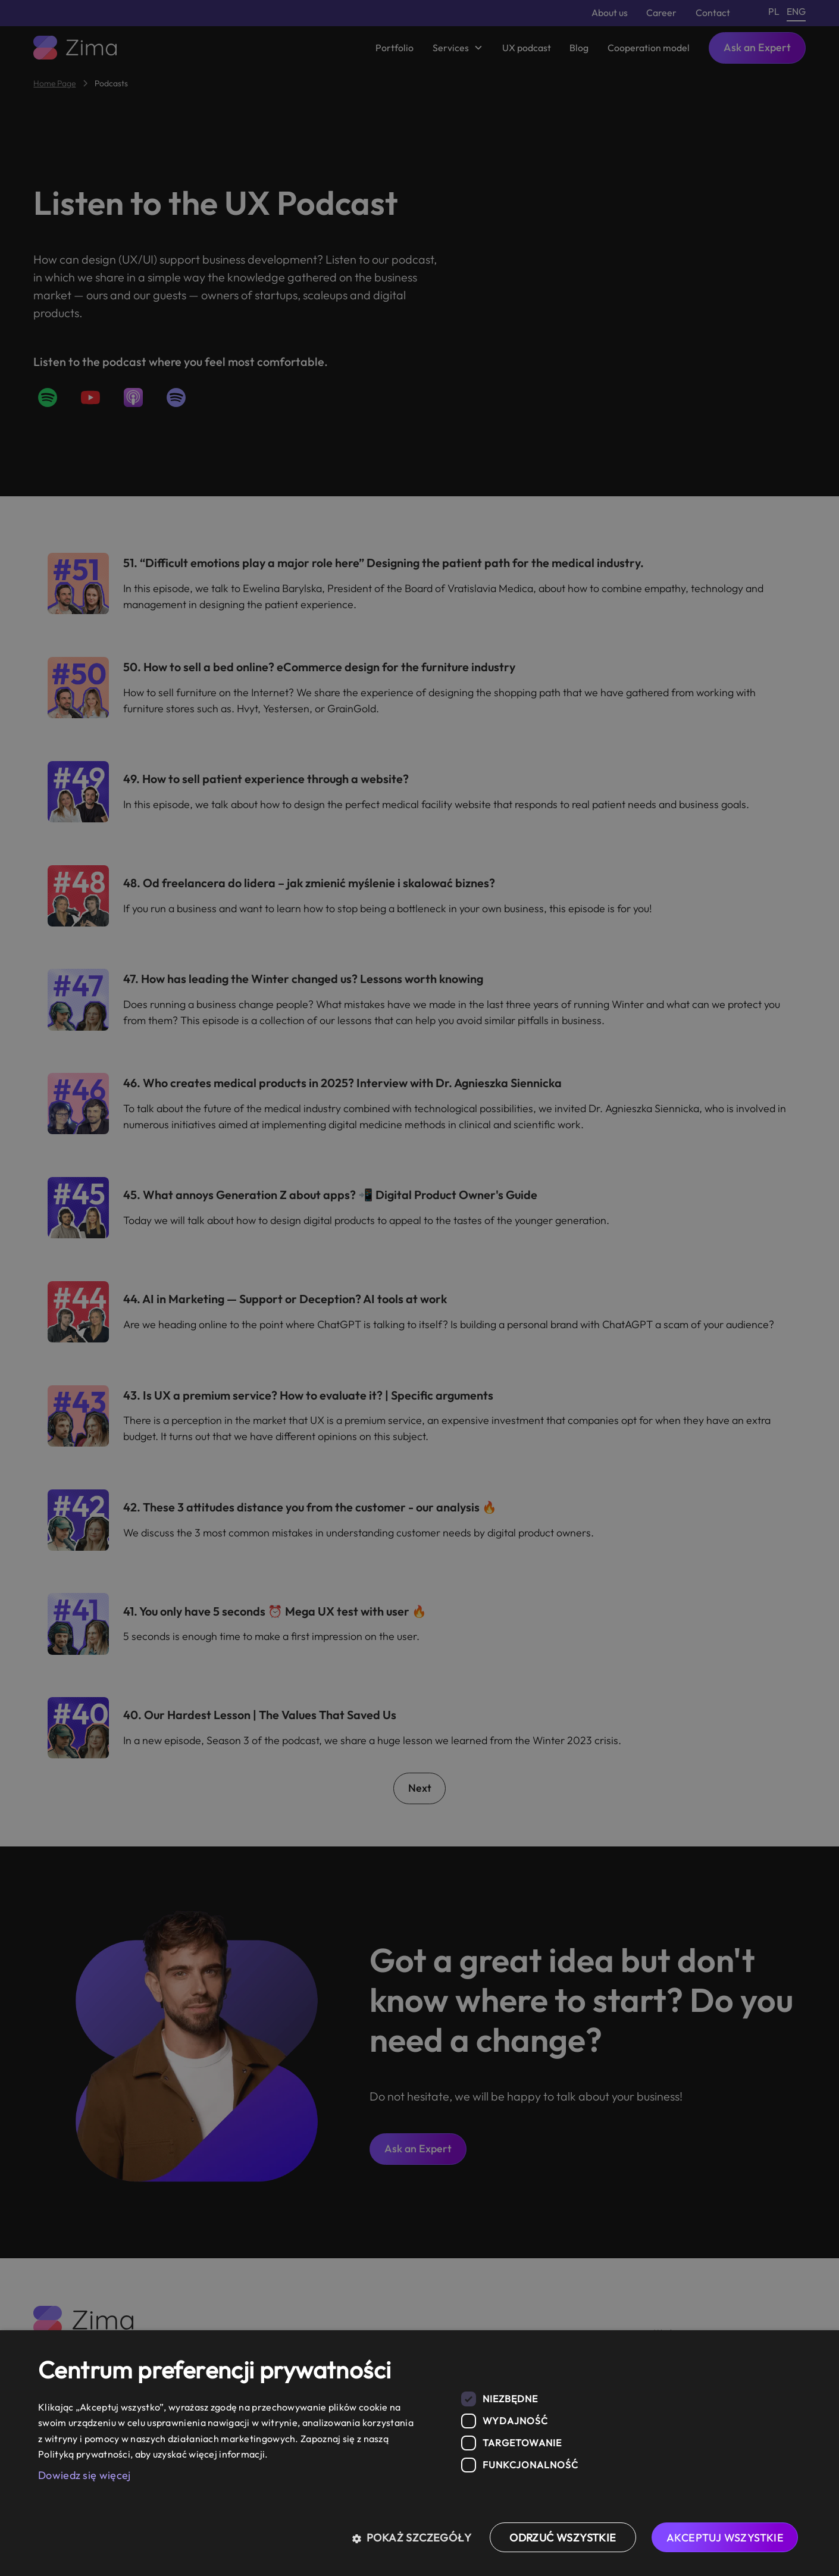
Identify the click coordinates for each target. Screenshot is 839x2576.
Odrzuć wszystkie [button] (562, 2537)
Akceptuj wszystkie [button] (725, 2537)
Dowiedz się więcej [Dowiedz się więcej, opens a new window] (84, 2475)
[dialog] (419, 2453)
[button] (416, 2537)
